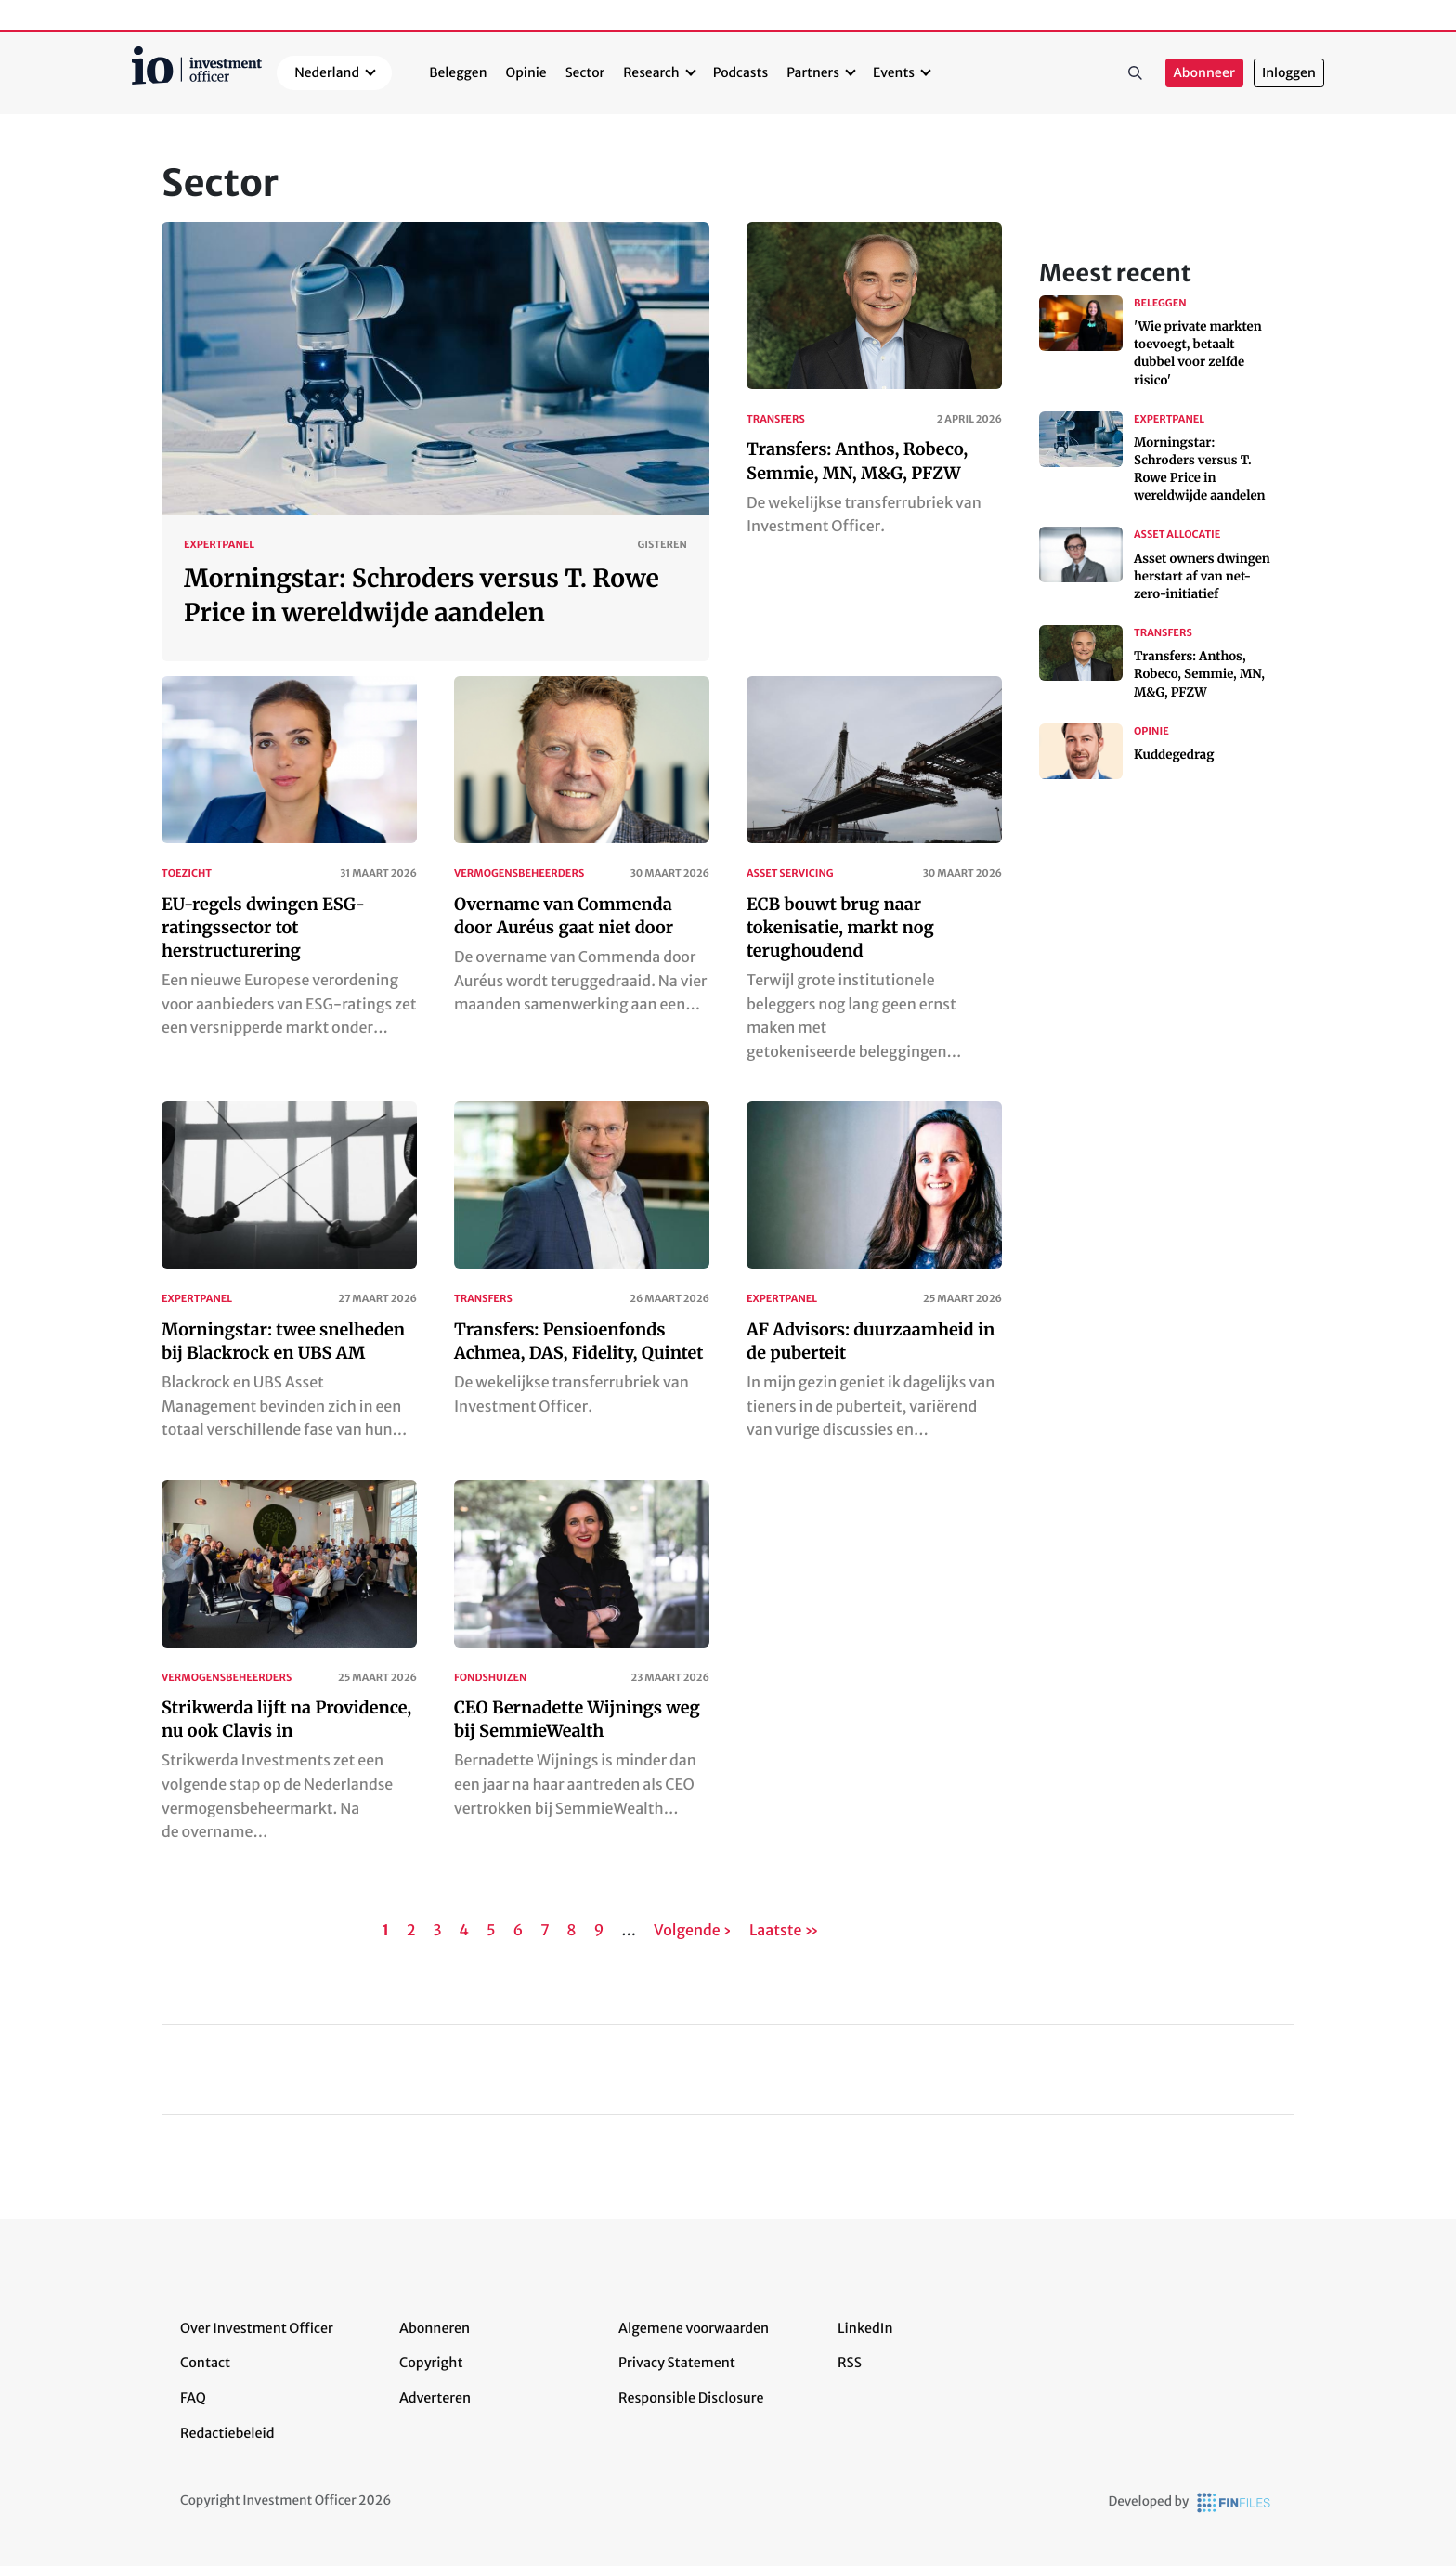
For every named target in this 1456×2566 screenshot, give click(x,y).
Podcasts (740, 72)
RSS (850, 2362)
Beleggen (458, 72)
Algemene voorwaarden (693, 2328)
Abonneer (1204, 73)
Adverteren (435, 2398)
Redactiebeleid (227, 2433)
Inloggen (1289, 73)
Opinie (526, 72)
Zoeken (1135, 73)
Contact (205, 2362)
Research (651, 72)
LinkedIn (865, 2328)
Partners (812, 72)
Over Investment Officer (256, 2328)
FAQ (193, 2398)
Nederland (326, 72)
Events (894, 72)
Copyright (430, 2362)
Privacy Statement (676, 2362)
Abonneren (434, 2328)
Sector (585, 72)
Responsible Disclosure (691, 2398)
